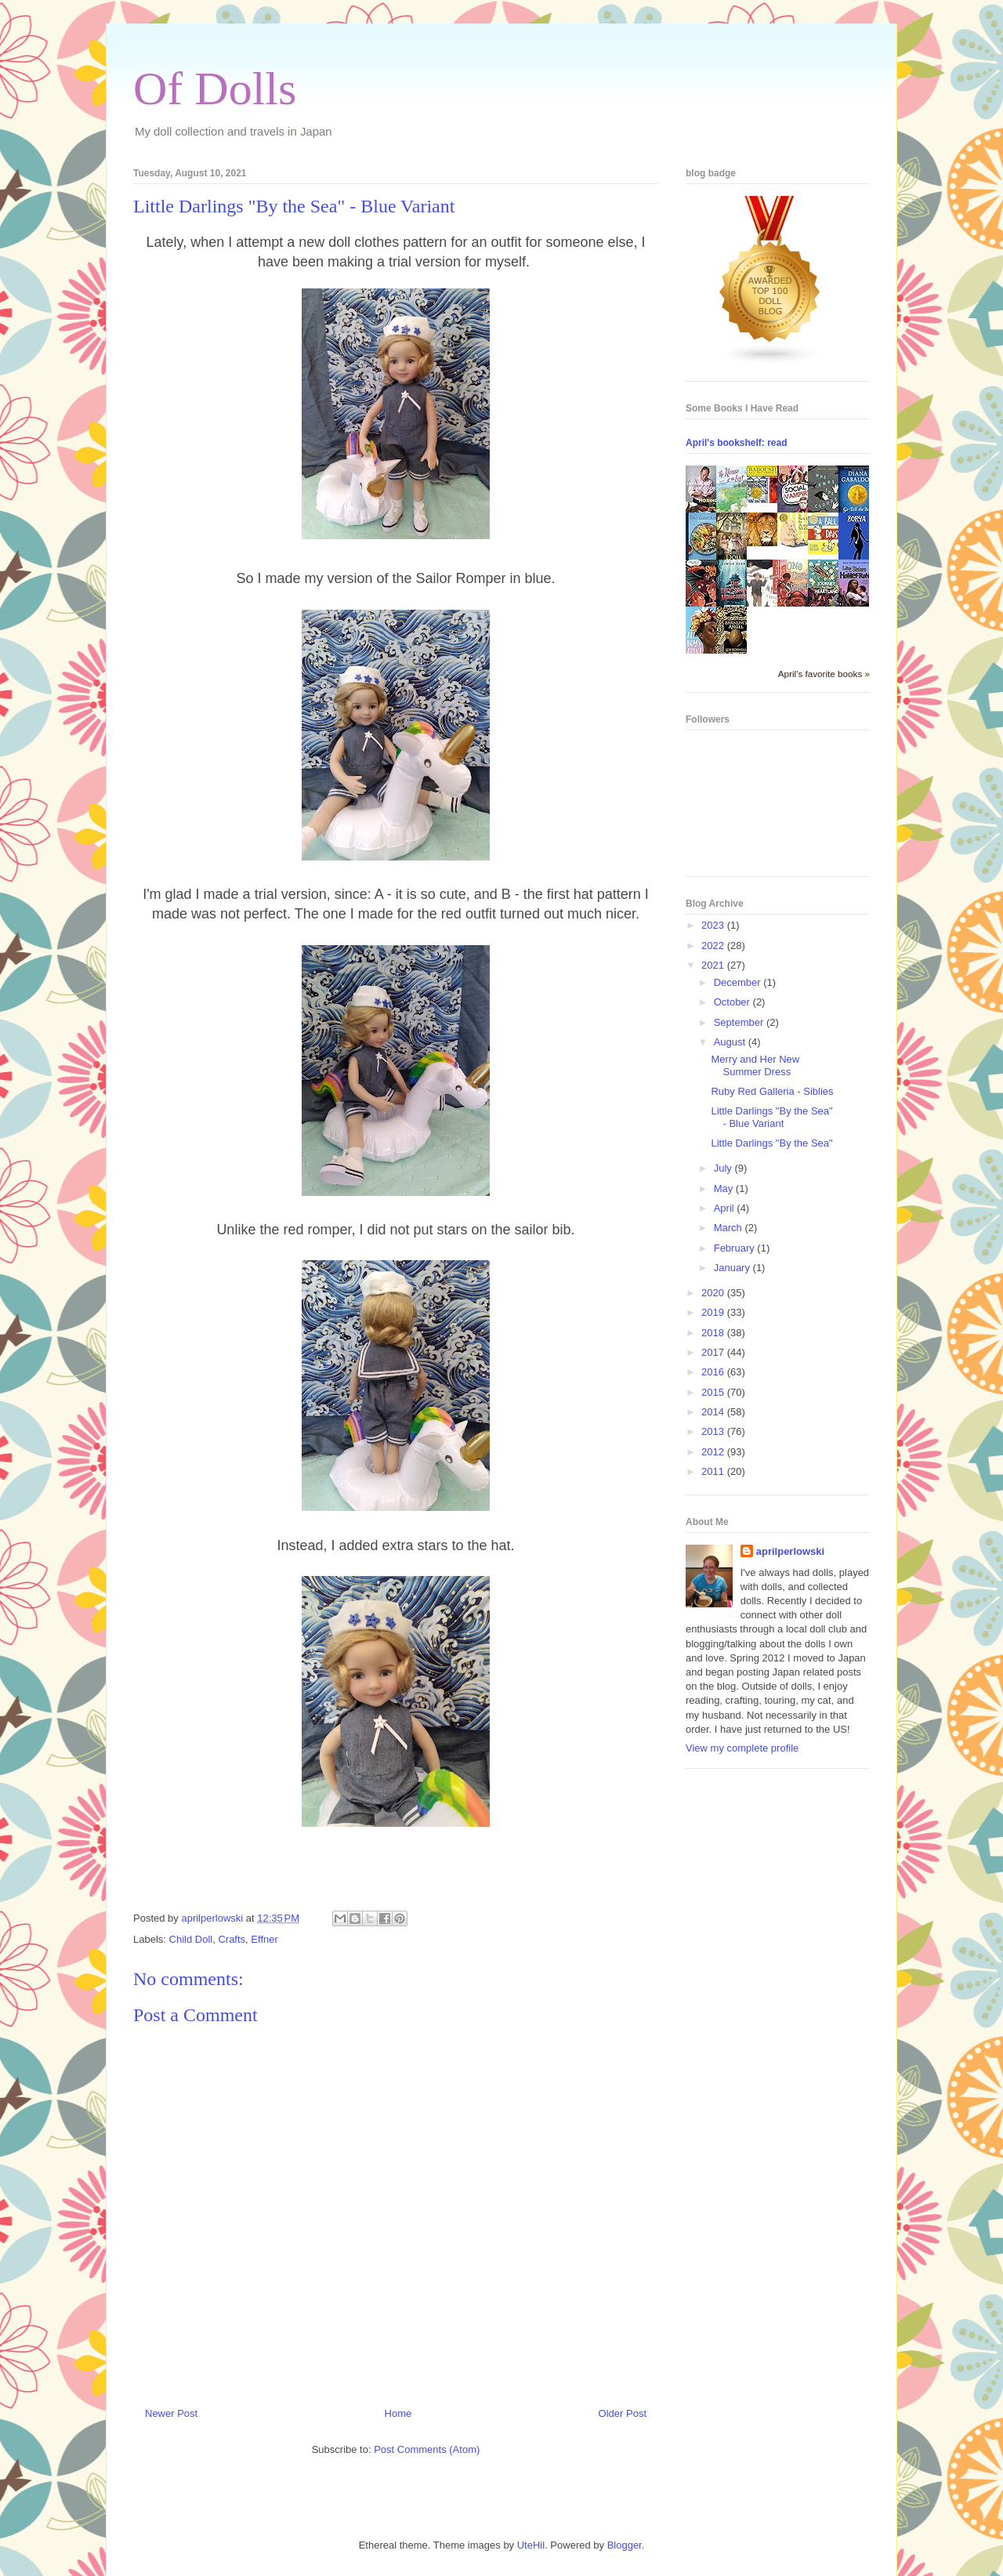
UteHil (531, 2545)
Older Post (622, 2413)
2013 (714, 1431)
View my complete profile (742, 1748)
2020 (714, 1293)
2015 (714, 1392)
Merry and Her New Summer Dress (755, 1065)
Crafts (231, 1939)
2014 (714, 1412)
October (733, 1002)
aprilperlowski (790, 1551)
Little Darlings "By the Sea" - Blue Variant (771, 1117)
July (724, 1168)
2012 (714, 1452)
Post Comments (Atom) (427, 2449)
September (740, 1022)
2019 (714, 1312)
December (739, 982)
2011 (714, 1471)
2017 (714, 1352)
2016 (714, 1372)
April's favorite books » (824, 673)
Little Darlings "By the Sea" (771, 1143)
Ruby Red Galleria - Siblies (772, 1091)
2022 (714, 945)
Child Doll (191, 1939)
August (731, 1042)
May (725, 1188)
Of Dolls (214, 88)
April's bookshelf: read (737, 442)
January (733, 1268)
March (729, 1228)
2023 (714, 925)
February (736, 1248)
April (725, 1208)
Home (398, 2413)
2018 (714, 1333)
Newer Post (171, 2413)
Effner (264, 1939)
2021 (714, 965)
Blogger (624, 2545)
